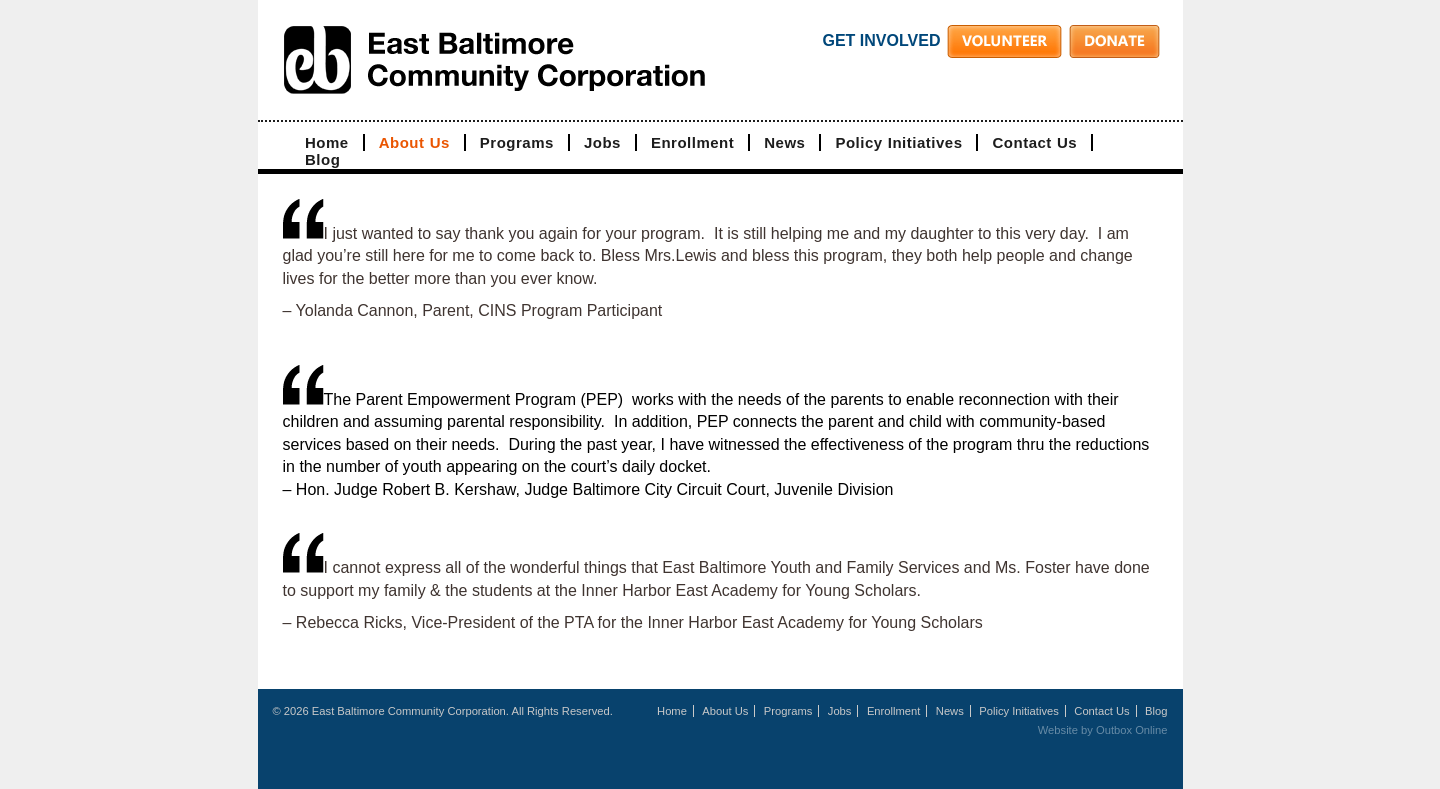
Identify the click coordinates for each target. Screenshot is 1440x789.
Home (327, 142)
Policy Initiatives (898, 142)
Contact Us (1034, 142)
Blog (322, 159)
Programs (517, 142)
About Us (414, 142)
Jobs (602, 142)
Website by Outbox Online (1103, 730)
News (784, 142)
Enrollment (692, 142)
